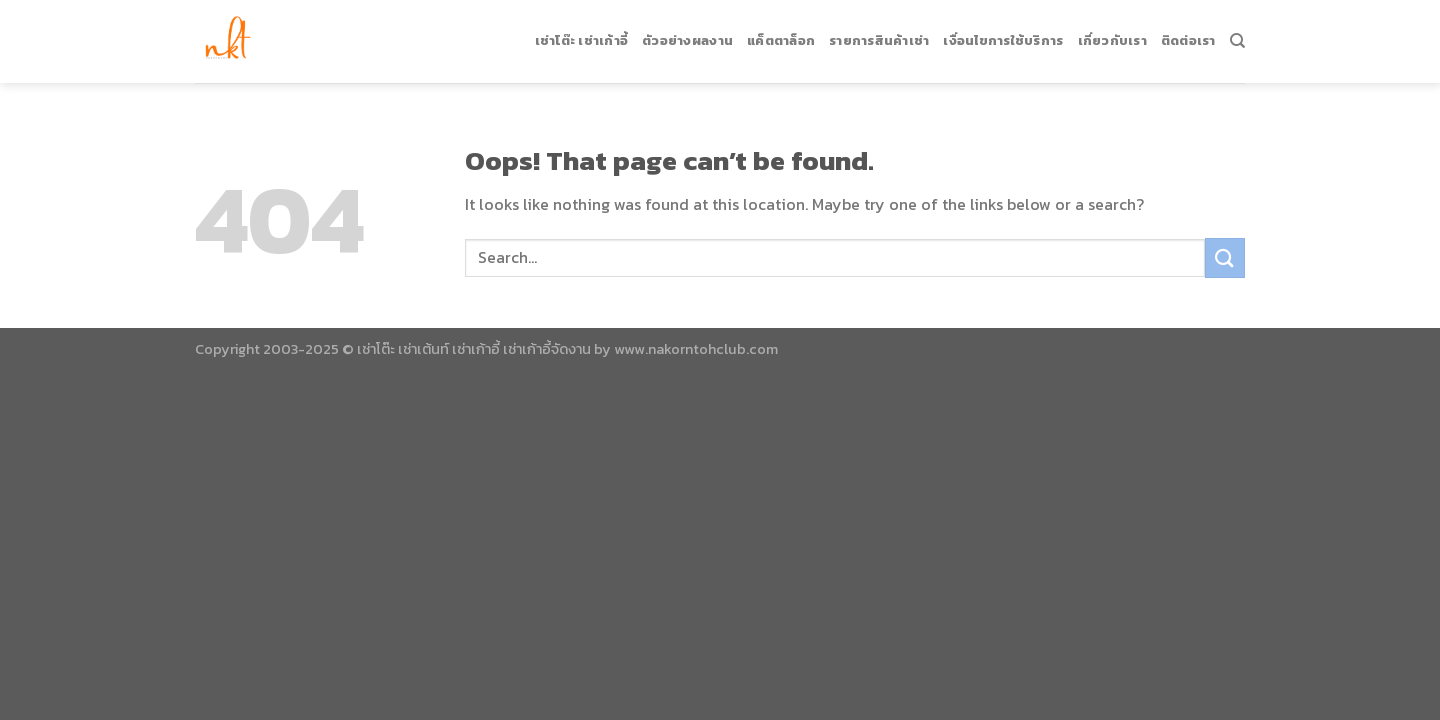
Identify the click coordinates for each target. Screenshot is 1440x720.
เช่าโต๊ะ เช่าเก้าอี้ (582, 34)
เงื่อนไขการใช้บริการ (1003, 34)
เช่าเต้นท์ (423, 349)
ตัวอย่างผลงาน (687, 34)
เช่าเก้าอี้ (476, 349)
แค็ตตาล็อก (781, 34)
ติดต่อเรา (1188, 34)
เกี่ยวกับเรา (1112, 34)
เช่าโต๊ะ (376, 349)
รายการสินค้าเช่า (879, 34)
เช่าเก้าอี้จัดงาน (547, 349)
